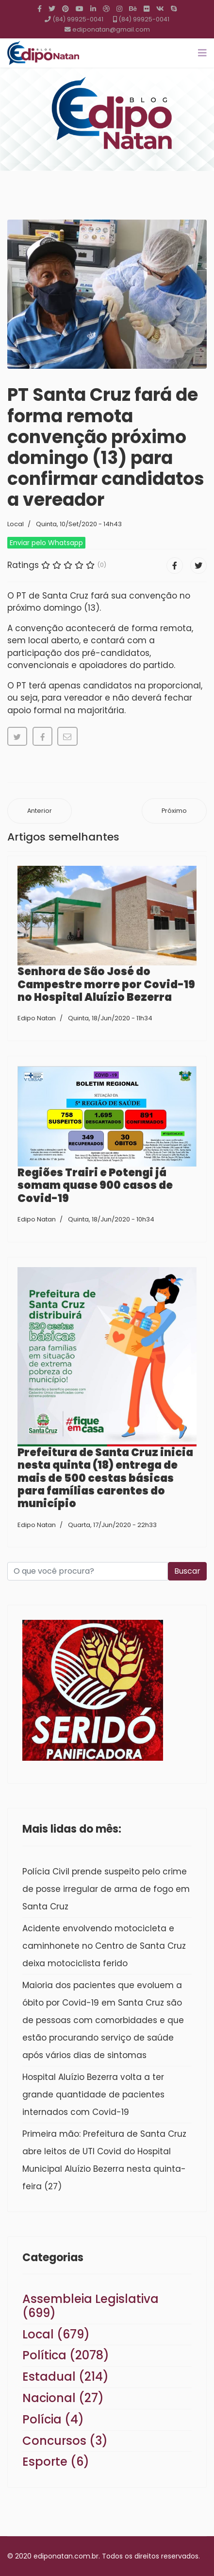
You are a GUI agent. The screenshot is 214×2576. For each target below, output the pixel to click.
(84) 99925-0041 (77, 19)
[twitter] (52, 9)
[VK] (160, 9)
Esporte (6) (55, 2462)
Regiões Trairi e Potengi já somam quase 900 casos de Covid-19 (95, 1185)
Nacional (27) (63, 2398)
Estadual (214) (65, 2377)
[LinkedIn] (93, 9)
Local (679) (56, 2334)
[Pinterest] (65, 9)
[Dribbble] (106, 9)
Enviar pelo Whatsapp (46, 543)
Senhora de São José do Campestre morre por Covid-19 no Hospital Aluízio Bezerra (106, 984)
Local (15, 524)
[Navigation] (202, 53)
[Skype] (174, 9)
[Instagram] (119, 9)
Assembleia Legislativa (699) (90, 2306)
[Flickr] (146, 9)
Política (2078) (65, 2355)
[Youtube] (79, 9)
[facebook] (39, 9)
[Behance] (133, 9)
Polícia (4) (53, 2419)
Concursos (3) (65, 2441)
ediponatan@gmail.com (111, 29)
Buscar (187, 1571)
